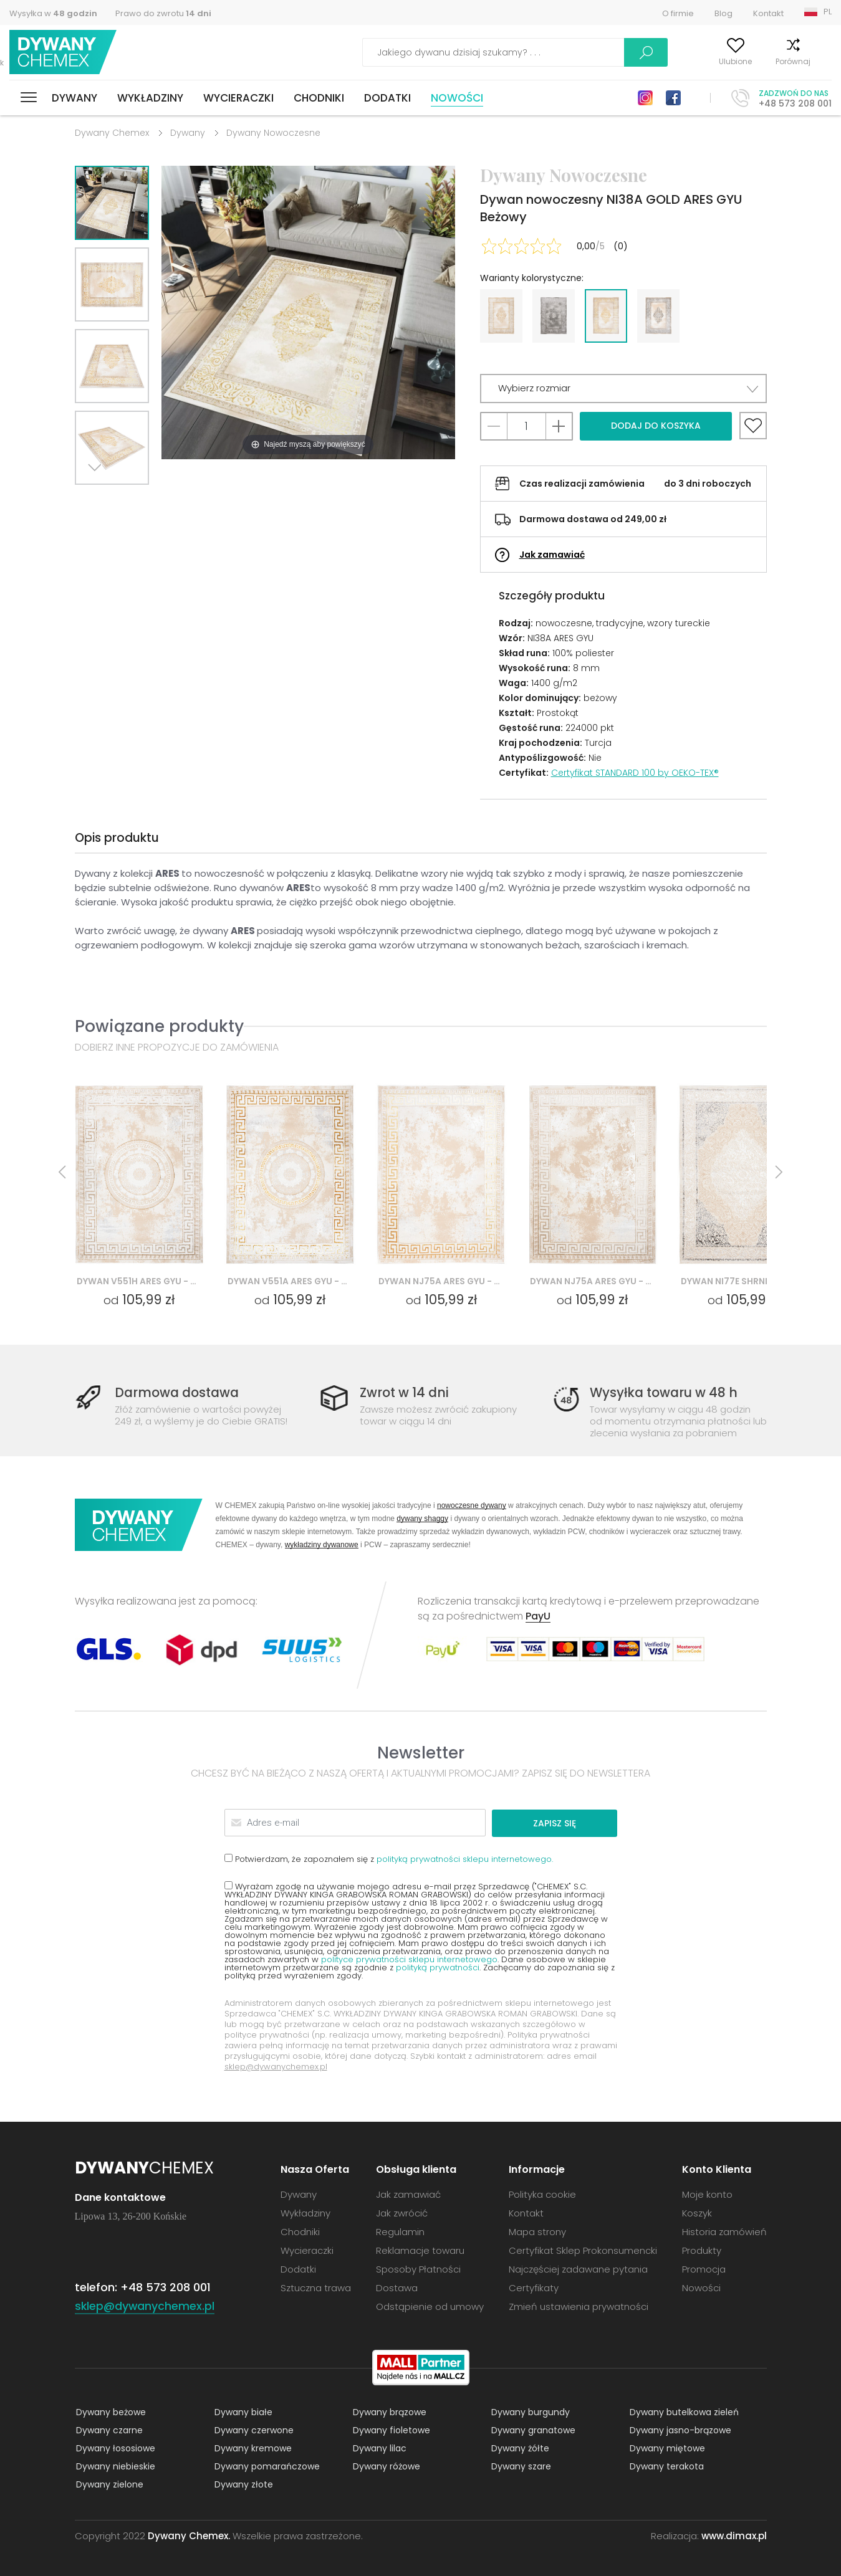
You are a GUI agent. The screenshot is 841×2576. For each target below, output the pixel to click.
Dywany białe (242, 2411)
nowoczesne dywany (471, 1505)
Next (97, 500)
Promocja (704, 2268)
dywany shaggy (422, 1518)
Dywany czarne (108, 2429)
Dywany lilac (378, 2447)
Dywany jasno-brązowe (679, 2429)
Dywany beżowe (110, 2411)
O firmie (678, 13)
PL (828, 11)
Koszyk (819, 61)
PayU (538, 1616)
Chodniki (319, 97)
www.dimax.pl (734, 2535)
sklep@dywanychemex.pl (275, 2066)
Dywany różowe (385, 2465)
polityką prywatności (437, 1967)
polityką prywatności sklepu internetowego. (465, 1858)
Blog (723, 13)
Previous (126, 500)
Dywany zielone (108, 2484)
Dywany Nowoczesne (273, 133)
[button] (623, 388)
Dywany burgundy (529, 2411)
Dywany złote (242, 2484)
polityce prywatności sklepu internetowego (409, 1959)
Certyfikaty (534, 2287)
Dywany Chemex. (189, 2535)
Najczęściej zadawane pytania (578, 2268)
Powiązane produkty (159, 1026)
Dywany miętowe (666, 2447)
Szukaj (575, 52)
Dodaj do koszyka (656, 425)
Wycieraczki (238, 97)
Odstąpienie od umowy (430, 2305)
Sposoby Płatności (418, 2268)
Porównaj (764, 61)
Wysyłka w (53, 13)
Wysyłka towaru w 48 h (666, 1393)
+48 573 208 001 (795, 103)
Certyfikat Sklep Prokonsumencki (583, 2249)
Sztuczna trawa (316, 2287)
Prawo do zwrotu (163, 13)
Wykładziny (150, 97)
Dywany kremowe (252, 2447)
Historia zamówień (724, 2231)
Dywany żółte (519, 2447)
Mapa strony (537, 2231)
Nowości (457, 97)
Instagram (645, 97)
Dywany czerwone (252, 2429)
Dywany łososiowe (114, 2447)
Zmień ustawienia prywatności (578, 2305)
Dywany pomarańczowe (266, 2465)
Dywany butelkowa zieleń (683, 2411)
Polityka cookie (542, 2193)
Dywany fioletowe (390, 2429)
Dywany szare (520, 2465)
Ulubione (707, 61)
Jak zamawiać (552, 554)
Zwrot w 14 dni (406, 1393)
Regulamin (400, 2231)
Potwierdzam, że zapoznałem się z (388, 1858)
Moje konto (647, 61)
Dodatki (387, 97)
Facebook (673, 97)
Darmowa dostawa (179, 1393)
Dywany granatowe (532, 2429)
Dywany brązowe (388, 2411)
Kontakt (768, 13)
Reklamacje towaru (420, 2249)
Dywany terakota (665, 2465)
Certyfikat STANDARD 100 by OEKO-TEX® (635, 772)
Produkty (701, 2249)
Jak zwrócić (402, 2212)
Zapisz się (569, 1822)
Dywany (74, 97)
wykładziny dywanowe (321, 1544)
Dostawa (397, 2287)
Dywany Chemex (64, 52)
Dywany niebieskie (114, 2465)
